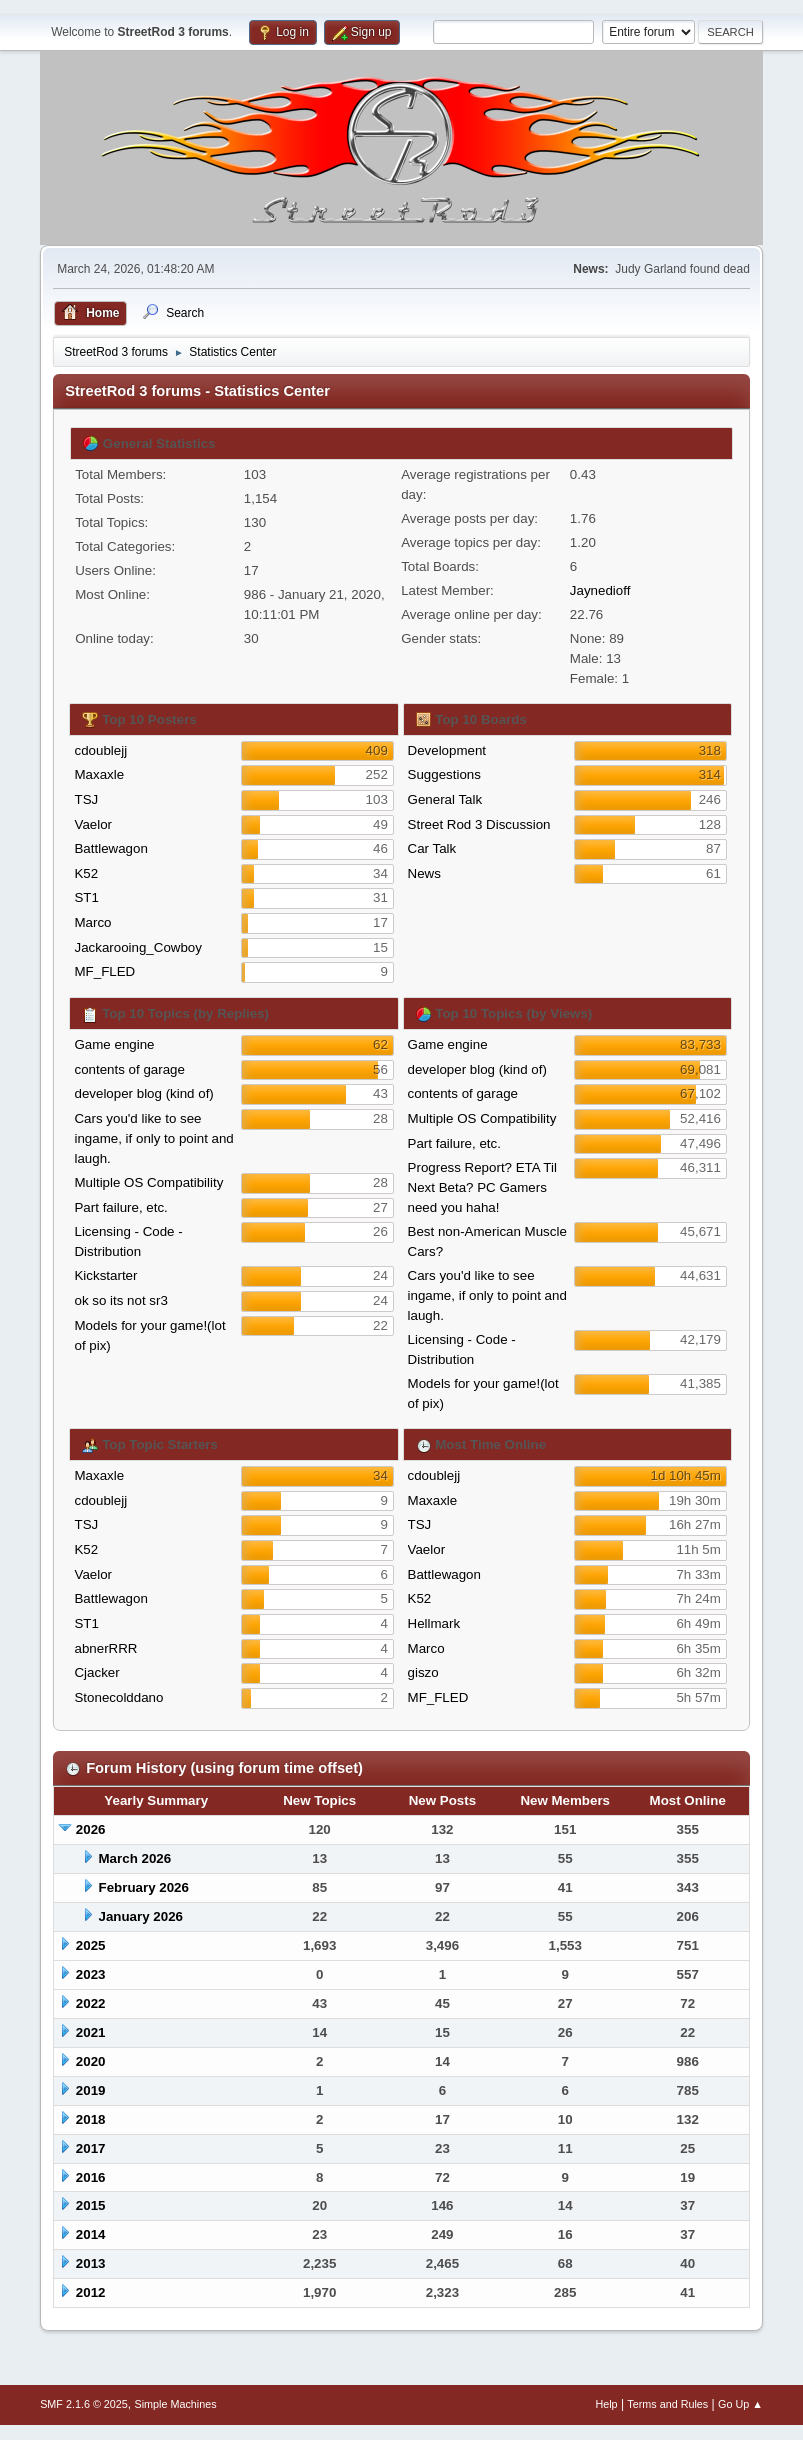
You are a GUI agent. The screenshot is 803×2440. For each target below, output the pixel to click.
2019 (91, 2090)
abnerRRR (105, 1648)
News (424, 873)
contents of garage (129, 1069)
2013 (91, 2263)
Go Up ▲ (740, 2404)
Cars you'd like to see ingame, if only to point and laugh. (153, 1138)
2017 (91, 2148)
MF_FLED (104, 971)
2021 (91, 2032)
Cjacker (96, 1672)
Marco (92, 922)
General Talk (445, 799)
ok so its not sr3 (120, 1300)
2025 (91, 1945)
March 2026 (135, 1858)
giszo (423, 1672)
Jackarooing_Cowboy (137, 947)
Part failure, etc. (120, 1207)
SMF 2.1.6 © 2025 (84, 2404)
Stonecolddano (118, 1697)
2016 (91, 2177)
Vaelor (93, 824)
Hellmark (434, 1623)
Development (447, 750)
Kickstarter (105, 1275)
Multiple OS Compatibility (148, 1182)
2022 (91, 2003)
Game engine (114, 1044)
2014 (91, 2234)
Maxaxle (99, 774)
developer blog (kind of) (143, 1093)
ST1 (86, 897)
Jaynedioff (600, 590)
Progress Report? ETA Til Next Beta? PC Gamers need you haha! (482, 1187)
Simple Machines (175, 2404)
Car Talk (432, 848)
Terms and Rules (667, 2404)
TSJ (86, 799)
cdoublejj (100, 750)
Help (606, 2404)
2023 (91, 1974)
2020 (91, 2061)
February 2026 (144, 1887)
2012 (91, 2292)
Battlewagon (110, 848)
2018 (91, 2119)
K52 (86, 873)
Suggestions (444, 774)
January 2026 (141, 1916)
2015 (91, 2205)
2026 (91, 1829)
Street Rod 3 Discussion (479, 824)
